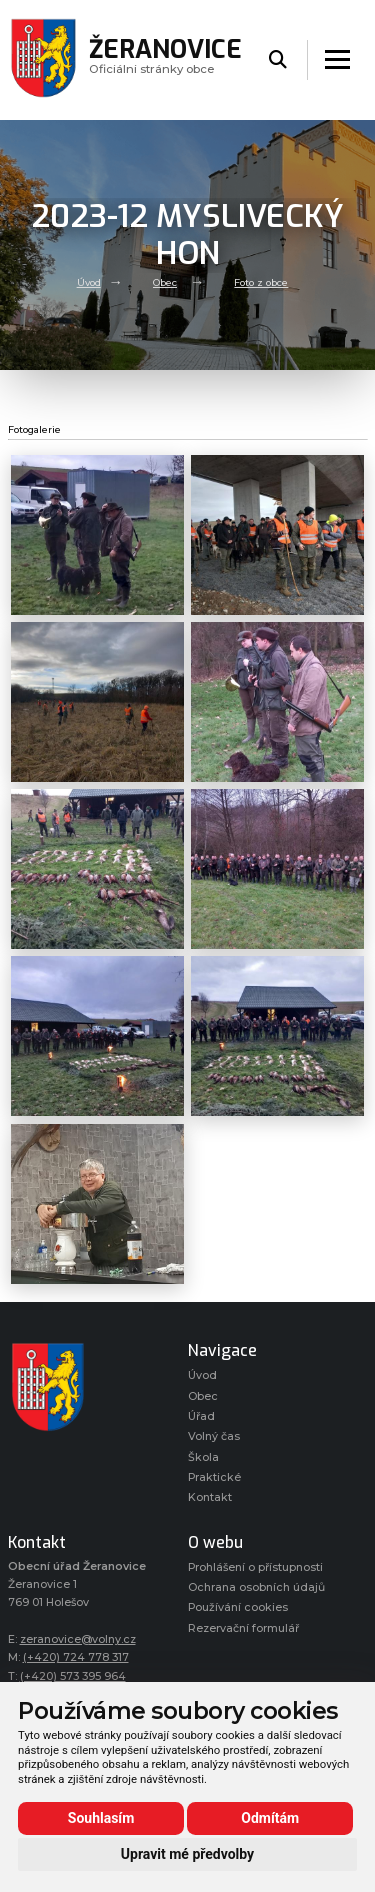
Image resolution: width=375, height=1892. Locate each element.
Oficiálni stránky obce (165, 59)
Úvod (89, 282)
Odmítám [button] (270, 1818)
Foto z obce (261, 282)
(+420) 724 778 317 (76, 1657)
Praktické (214, 1477)
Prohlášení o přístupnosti (255, 1567)
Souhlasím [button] (101, 1818)
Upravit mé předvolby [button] (187, 1854)
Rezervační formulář (243, 1628)
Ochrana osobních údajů (256, 1587)
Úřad (201, 1416)
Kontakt (210, 1497)
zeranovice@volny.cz (78, 1639)
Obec (165, 282)
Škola (203, 1457)
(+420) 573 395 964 (73, 1676)
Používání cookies (238, 1607)
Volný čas (214, 1436)
